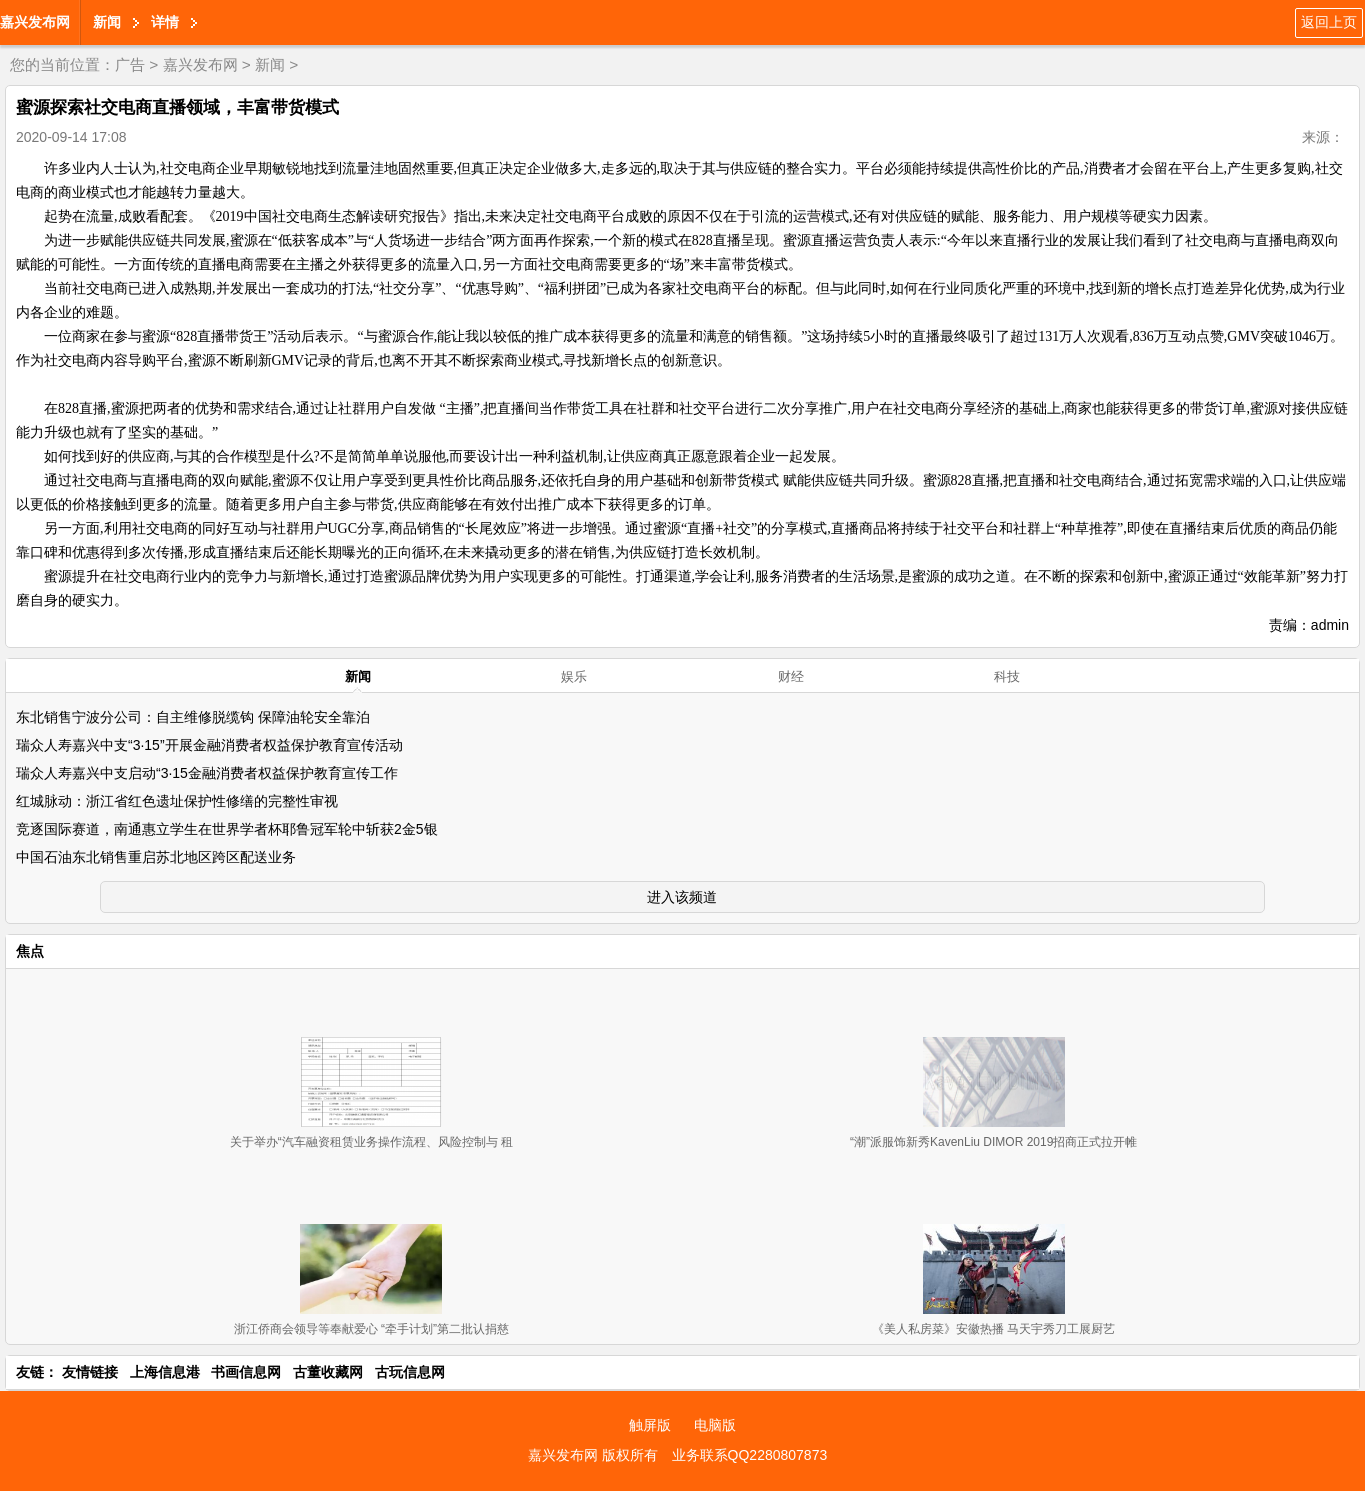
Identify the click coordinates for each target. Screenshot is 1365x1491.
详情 (165, 22)
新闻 (107, 22)
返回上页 (1329, 22)
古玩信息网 (410, 1372)
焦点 (30, 951)
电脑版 (715, 1425)
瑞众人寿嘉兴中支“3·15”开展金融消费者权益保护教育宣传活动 (209, 745)
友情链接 (90, 1372)
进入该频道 (682, 897)
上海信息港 (165, 1372)
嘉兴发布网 (35, 22)
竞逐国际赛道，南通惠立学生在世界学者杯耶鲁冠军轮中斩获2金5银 (227, 829)
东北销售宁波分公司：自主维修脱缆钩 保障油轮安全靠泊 (193, 717)
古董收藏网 (328, 1372)
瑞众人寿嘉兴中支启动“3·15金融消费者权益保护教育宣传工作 (207, 773)
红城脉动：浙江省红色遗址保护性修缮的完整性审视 (177, 801)
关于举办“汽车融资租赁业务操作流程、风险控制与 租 (371, 1142)
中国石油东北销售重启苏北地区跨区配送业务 (156, 857)
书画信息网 (246, 1372)
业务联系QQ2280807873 (750, 1455)
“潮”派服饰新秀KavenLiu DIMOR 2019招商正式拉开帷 (993, 1142)
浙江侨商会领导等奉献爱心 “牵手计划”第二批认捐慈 (371, 1329)
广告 (130, 64)
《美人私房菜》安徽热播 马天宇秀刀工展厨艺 (993, 1329)
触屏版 (650, 1425)
